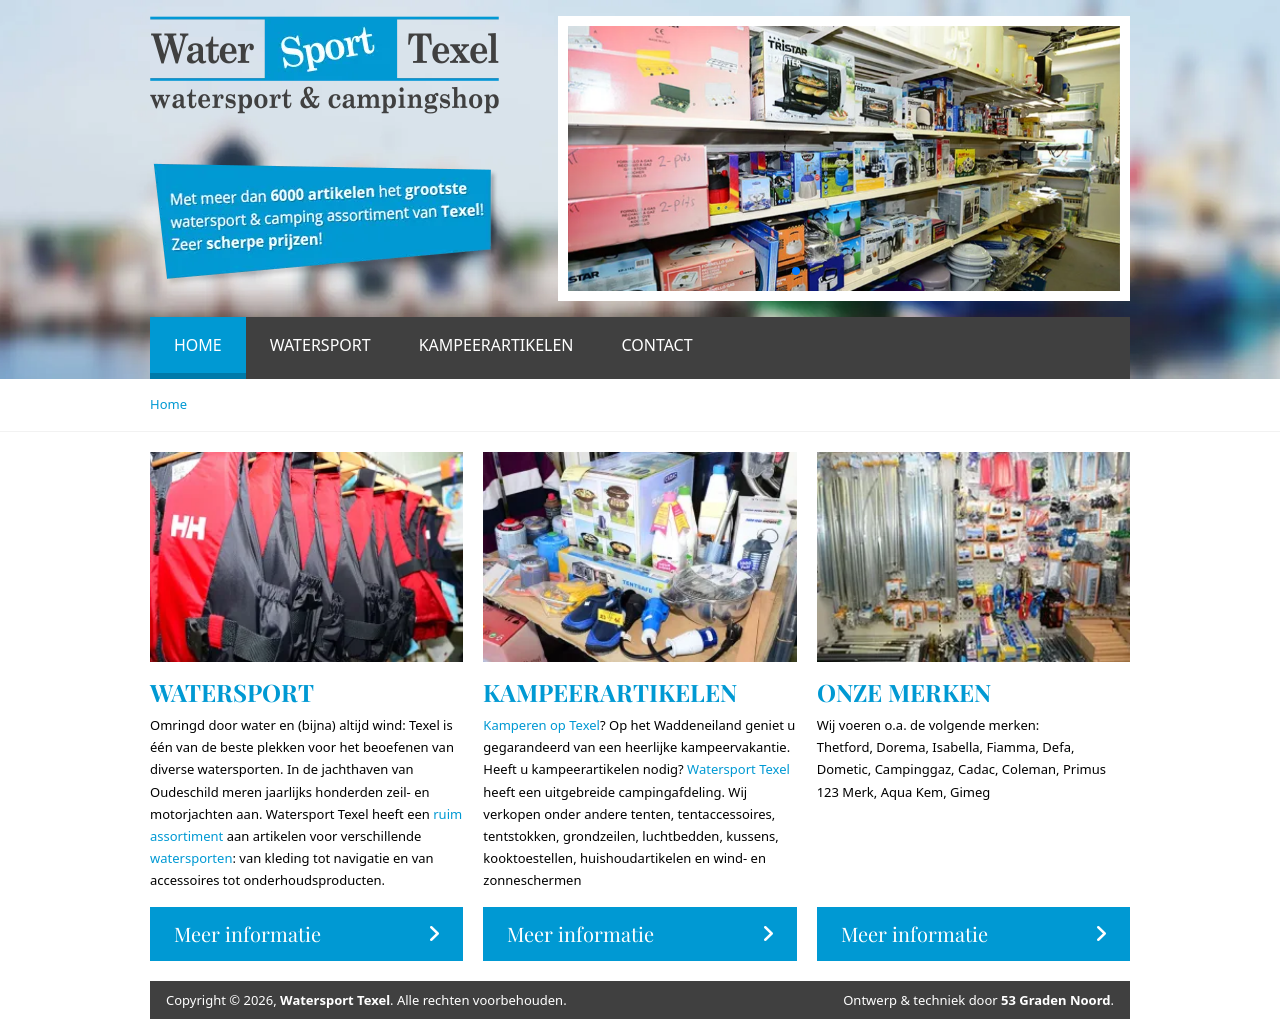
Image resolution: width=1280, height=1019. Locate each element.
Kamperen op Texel (541, 725)
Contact (656, 345)
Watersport (320, 345)
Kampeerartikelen (496, 345)
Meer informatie (306, 933)
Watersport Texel (738, 769)
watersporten (191, 858)
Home (198, 345)
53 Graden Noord (1055, 1000)
